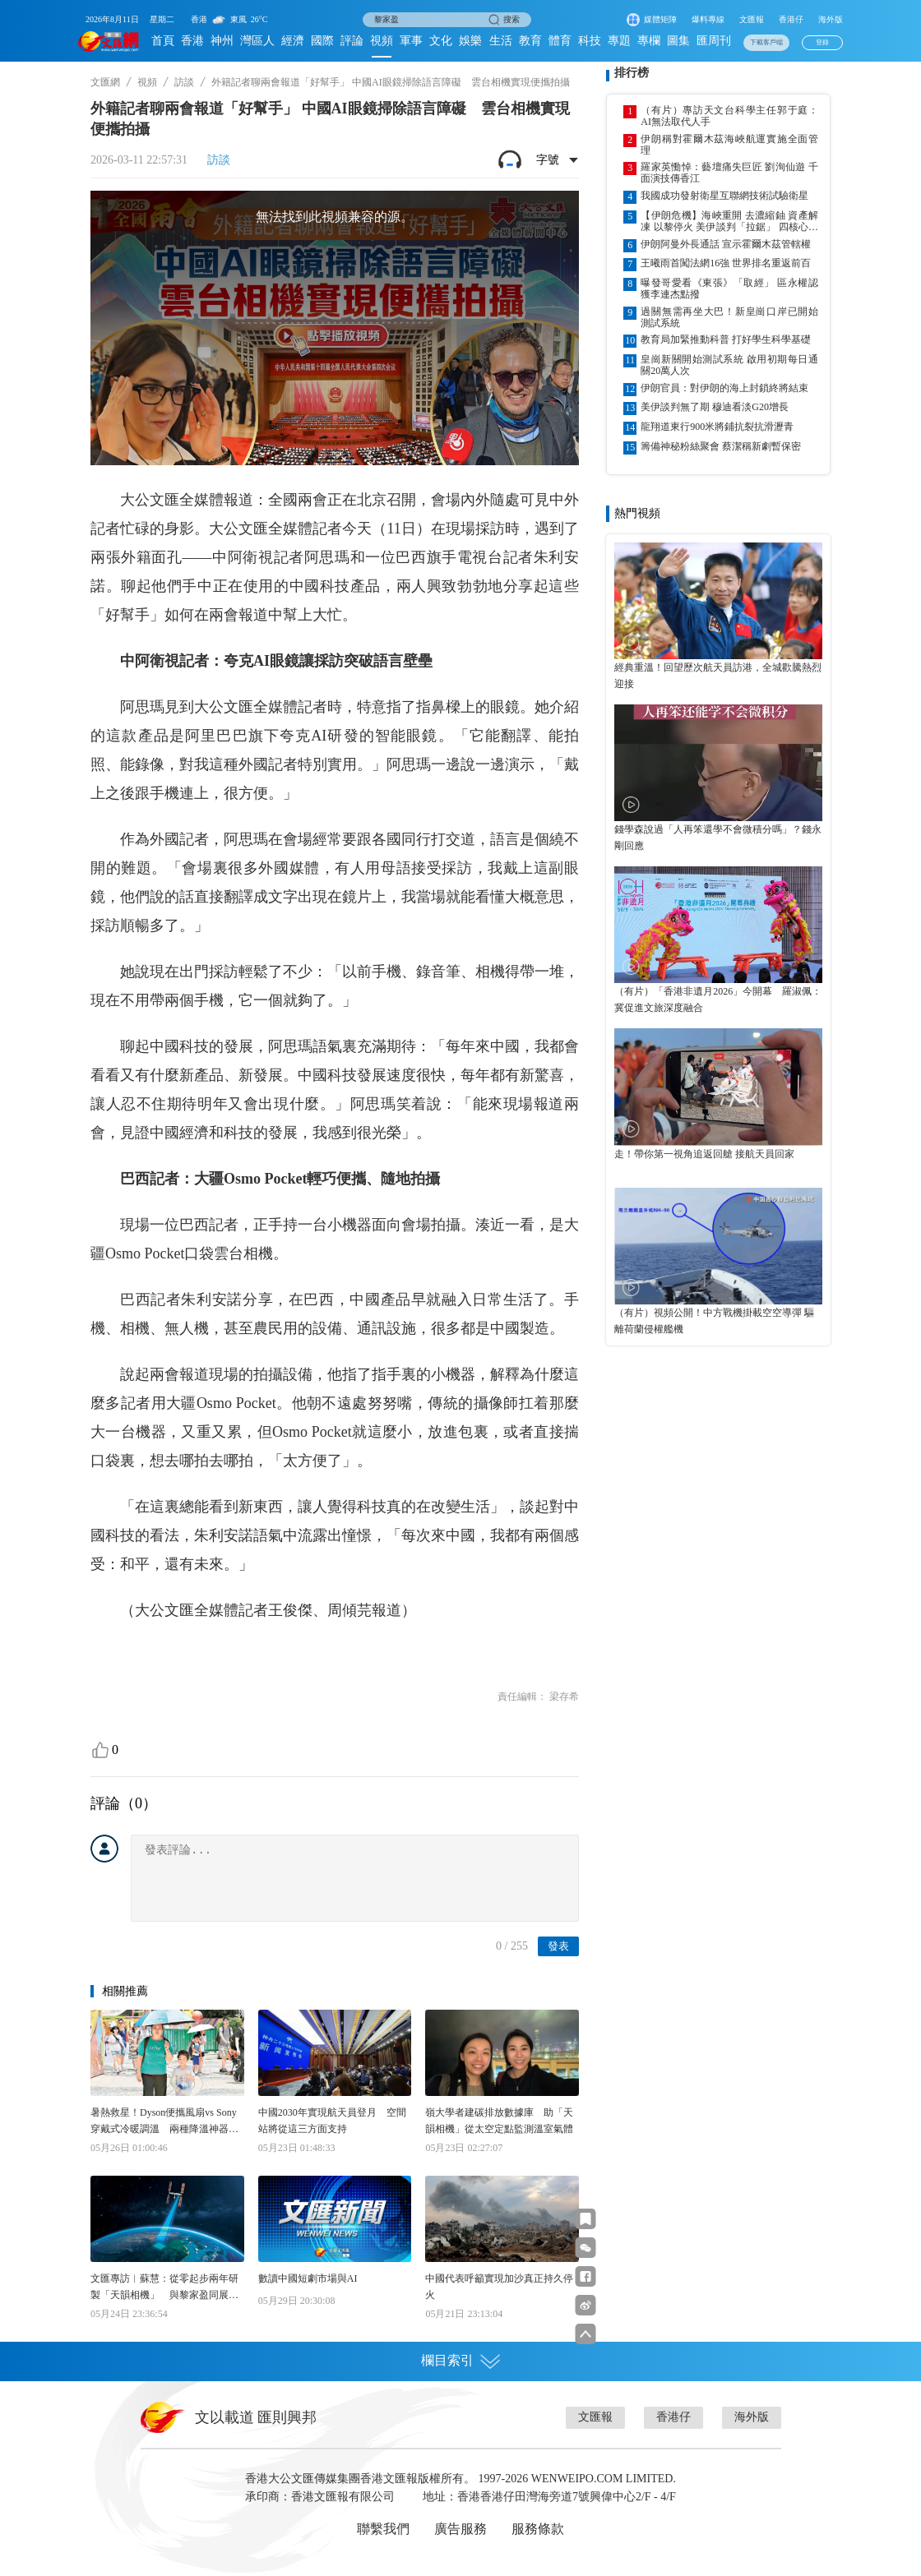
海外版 (830, 19)
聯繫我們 (383, 2529)
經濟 (292, 41)
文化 (440, 41)
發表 (558, 1946)
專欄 (648, 41)
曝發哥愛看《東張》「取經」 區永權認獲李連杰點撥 (729, 288)
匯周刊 (714, 41)
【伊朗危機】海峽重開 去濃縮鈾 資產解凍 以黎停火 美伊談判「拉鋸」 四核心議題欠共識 (729, 221)
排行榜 (631, 73)
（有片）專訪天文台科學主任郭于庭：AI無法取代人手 (729, 115)
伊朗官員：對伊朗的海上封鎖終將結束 (724, 388)
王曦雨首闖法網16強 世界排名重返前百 (726, 263)
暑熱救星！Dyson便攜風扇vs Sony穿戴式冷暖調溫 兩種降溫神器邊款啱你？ (164, 2122)
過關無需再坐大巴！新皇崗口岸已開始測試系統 (729, 317)
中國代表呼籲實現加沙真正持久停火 (499, 2287)
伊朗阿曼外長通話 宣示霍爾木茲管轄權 (726, 244)
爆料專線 (708, 19)
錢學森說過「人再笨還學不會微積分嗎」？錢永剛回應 (717, 838)
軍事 (411, 41)
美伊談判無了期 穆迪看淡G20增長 (715, 407)
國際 (322, 41)
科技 (589, 41)
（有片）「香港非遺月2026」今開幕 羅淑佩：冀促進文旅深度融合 (717, 999)
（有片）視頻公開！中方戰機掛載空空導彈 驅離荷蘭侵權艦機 (714, 1321)
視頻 (381, 41)
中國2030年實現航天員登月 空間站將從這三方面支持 (332, 2121)
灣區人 (257, 41)
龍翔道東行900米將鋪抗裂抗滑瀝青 (717, 426)
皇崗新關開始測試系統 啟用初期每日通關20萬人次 (729, 364)
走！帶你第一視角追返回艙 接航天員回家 (704, 1154)
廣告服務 (460, 2529)
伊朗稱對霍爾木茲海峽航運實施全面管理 (729, 144)
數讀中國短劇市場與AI (308, 2278)
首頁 (162, 41)
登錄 (822, 42)
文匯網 (105, 82)
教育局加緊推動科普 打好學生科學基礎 (726, 339)
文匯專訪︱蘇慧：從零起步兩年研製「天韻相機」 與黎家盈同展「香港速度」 (164, 2288)
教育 (530, 41)
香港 (192, 41)
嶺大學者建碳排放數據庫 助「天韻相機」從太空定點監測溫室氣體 (499, 2121)
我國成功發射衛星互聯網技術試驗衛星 (724, 195)
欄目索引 (460, 2360)
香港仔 (791, 19)
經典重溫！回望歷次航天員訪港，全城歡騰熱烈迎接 (717, 676)
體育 (560, 41)
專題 (619, 41)
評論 (351, 41)
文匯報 (751, 19)
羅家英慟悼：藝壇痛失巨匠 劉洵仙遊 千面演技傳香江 (729, 172)
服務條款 (537, 2529)
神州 (222, 41)
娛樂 (470, 41)
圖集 (678, 41)
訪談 (184, 82)
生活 (500, 41)
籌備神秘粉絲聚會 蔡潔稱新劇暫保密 (721, 446)
